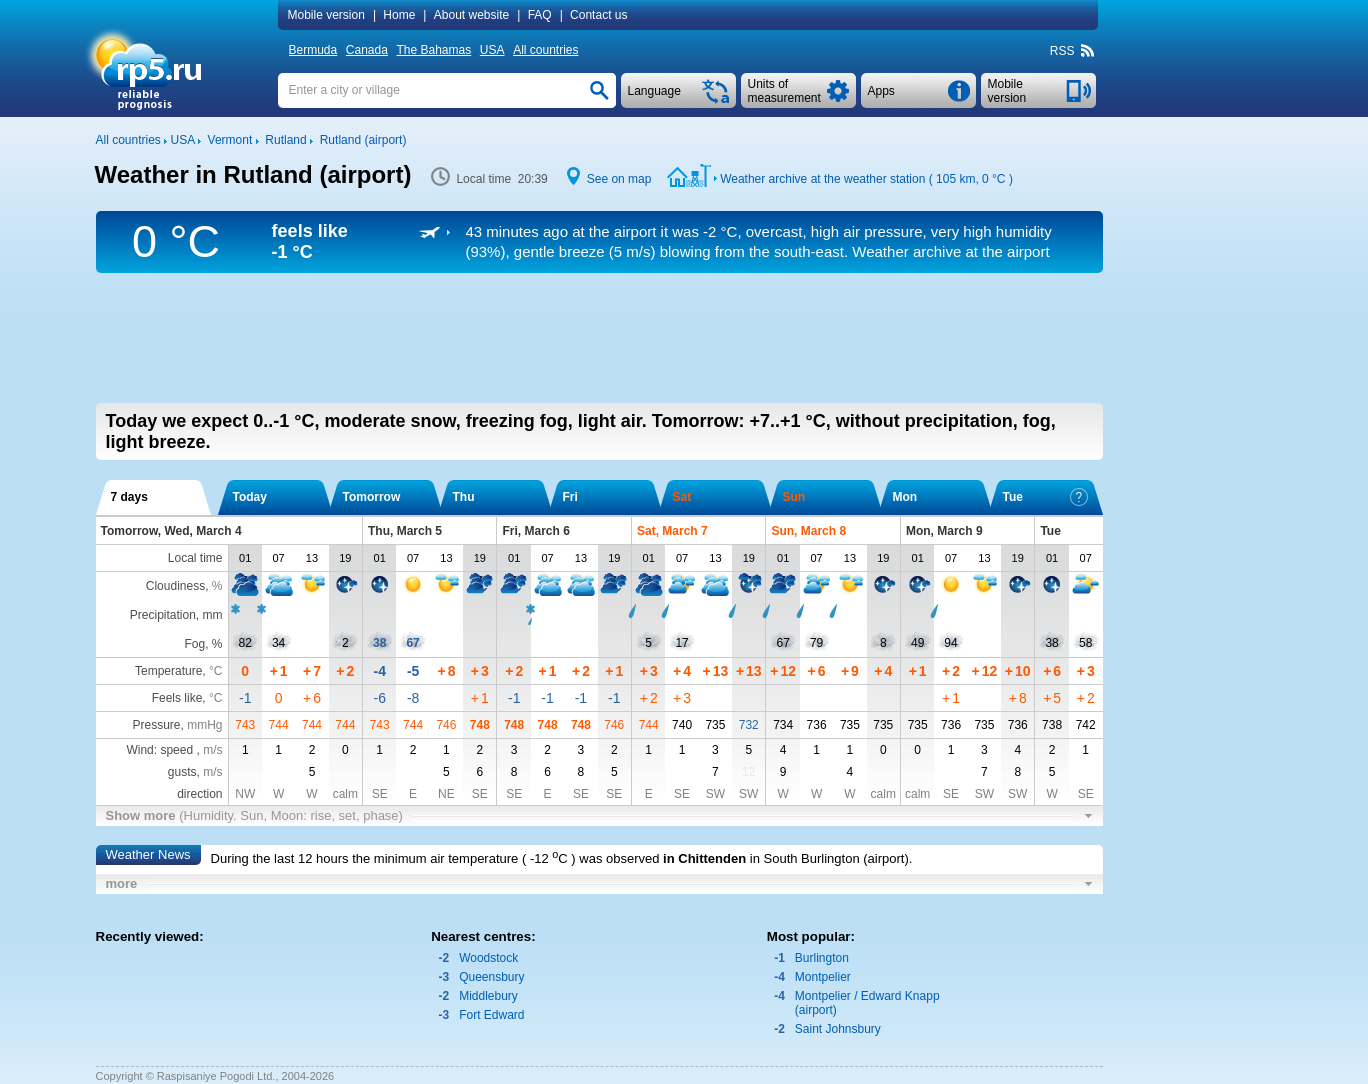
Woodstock (488, 958)
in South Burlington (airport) (829, 858)
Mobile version (326, 15)
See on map (619, 179)
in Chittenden (704, 858)
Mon (905, 497)
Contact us (598, 15)
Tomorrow (372, 497)
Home (399, 15)
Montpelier (823, 977)
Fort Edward (491, 1015)
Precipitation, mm (176, 615)
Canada (367, 50)
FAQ (540, 15)
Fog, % (203, 644)
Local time (195, 558)
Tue (1045, 497)
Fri (570, 497)
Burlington (822, 958)
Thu (464, 497)
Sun (794, 497)
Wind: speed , (174, 750)
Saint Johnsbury (838, 1029)
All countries (545, 50)
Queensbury (491, 977)
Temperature (168, 671)
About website (471, 15)
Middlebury (488, 996)
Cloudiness (175, 586)
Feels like (177, 698)
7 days (129, 497)
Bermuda (313, 50)
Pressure (156, 725)
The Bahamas (434, 50)
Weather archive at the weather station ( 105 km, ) (866, 179)
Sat (682, 497)
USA (492, 50)
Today (250, 497)
